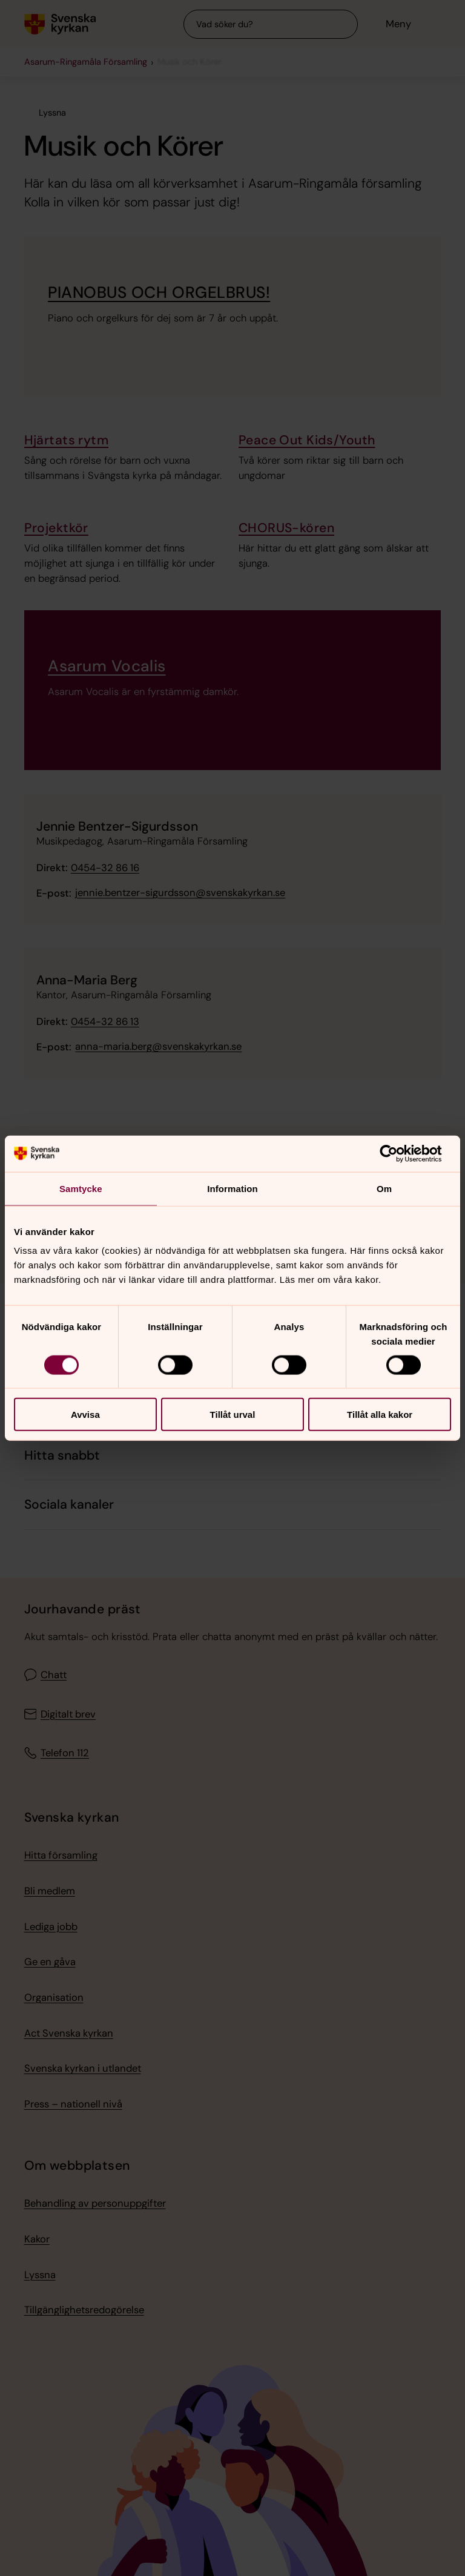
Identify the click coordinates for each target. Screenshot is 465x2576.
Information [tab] (232, 1188)
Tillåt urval (233, 1414)
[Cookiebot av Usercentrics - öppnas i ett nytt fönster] (398, 1153)
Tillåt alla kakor (379, 1414)
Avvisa (85, 1414)
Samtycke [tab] (80, 1188)
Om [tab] (384, 1188)
